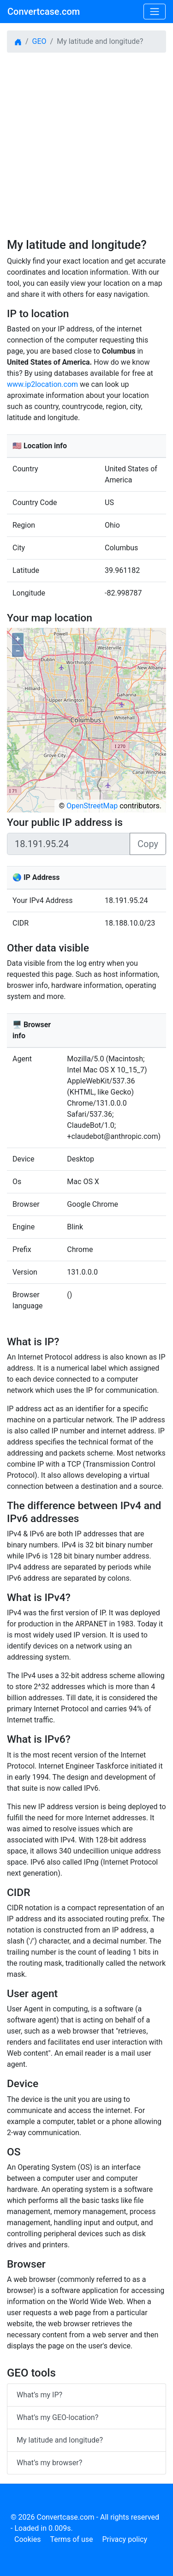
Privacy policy (125, 2539)
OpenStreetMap (92, 805)
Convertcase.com (43, 11)
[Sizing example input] (68, 844)
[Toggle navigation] (154, 11)
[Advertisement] (86, 143)
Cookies (27, 2539)
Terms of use (71, 2539)
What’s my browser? (49, 2462)
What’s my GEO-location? (57, 2417)
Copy (147, 843)
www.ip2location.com (42, 384)
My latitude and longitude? (60, 2440)
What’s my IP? (39, 2394)
